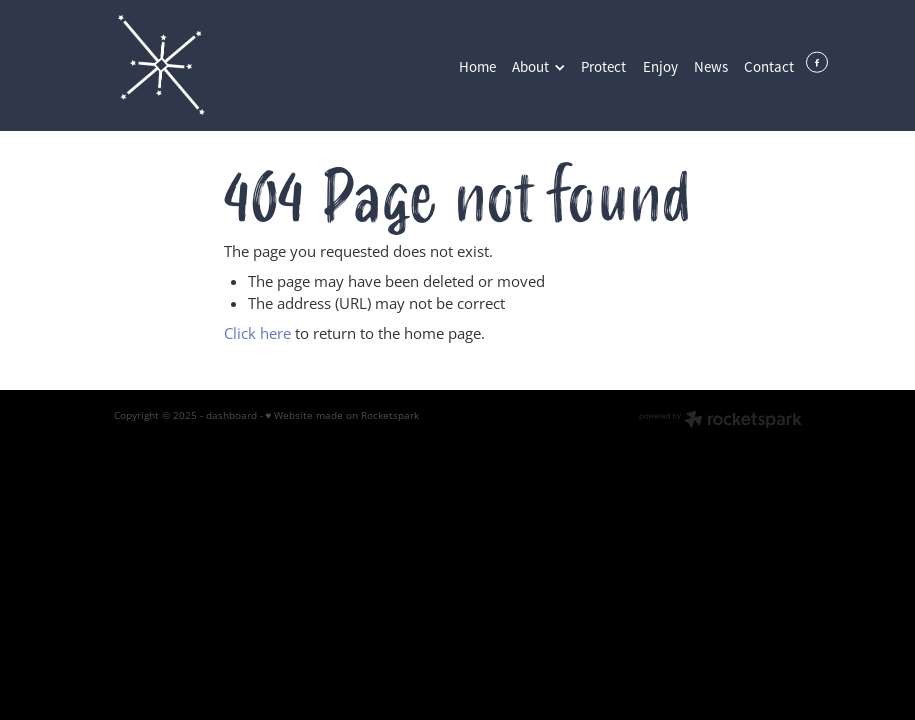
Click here (257, 333)
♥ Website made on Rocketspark (343, 415)
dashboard (231, 415)
